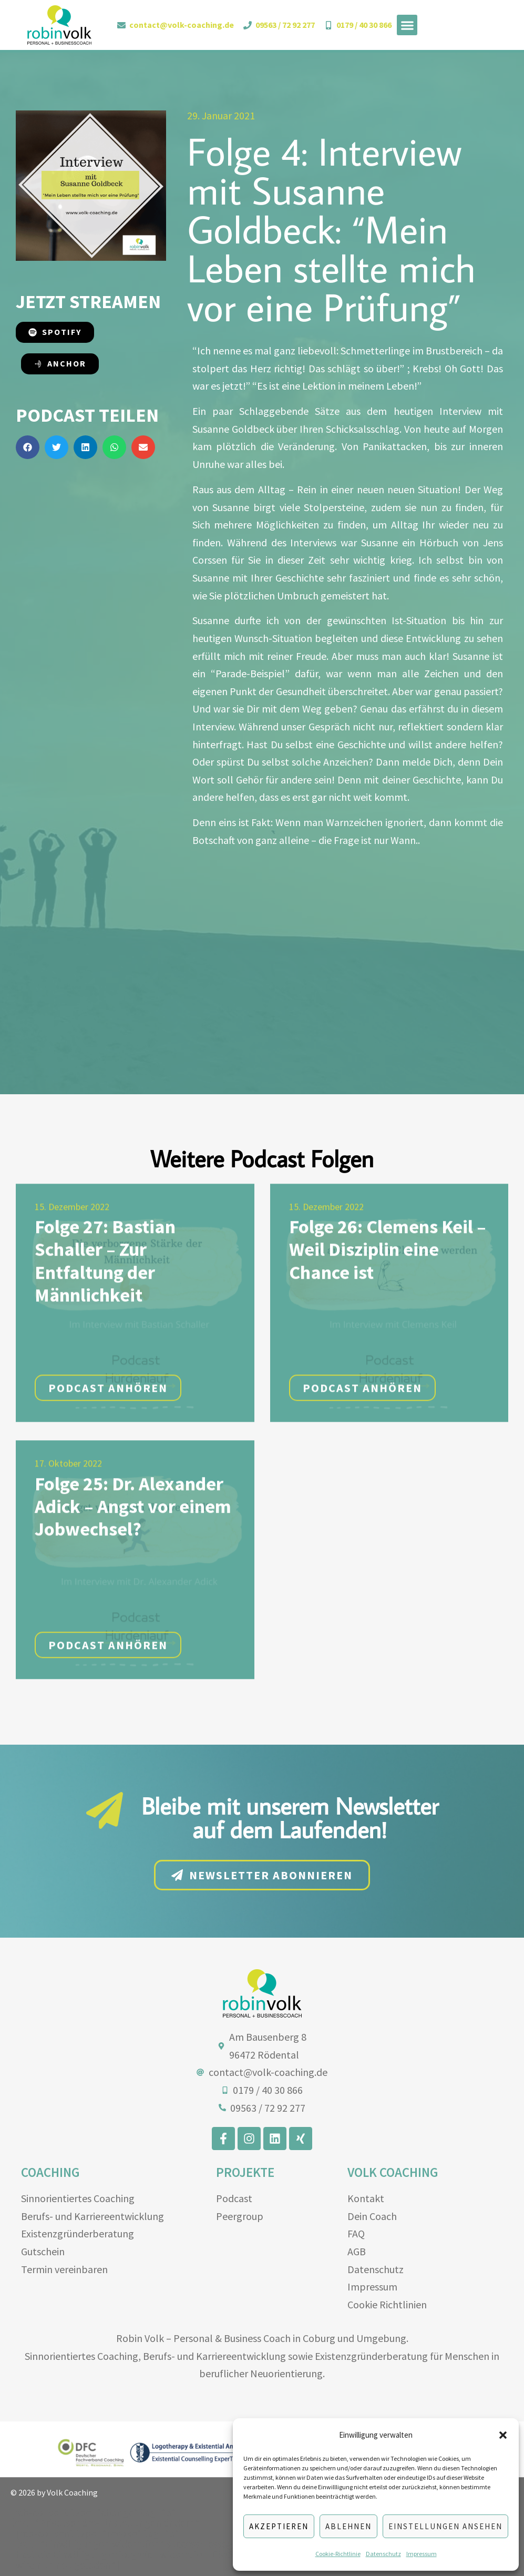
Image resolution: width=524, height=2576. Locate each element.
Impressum (421, 2554)
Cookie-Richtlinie (338, 2554)
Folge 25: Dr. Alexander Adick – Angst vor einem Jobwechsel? (133, 1590)
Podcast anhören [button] (108, 1472)
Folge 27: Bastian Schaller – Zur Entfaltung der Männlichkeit (105, 1345)
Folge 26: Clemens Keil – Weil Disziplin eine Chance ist (387, 1333)
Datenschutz (383, 2554)
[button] (503, 2435)
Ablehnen (348, 2526)
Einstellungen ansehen (445, 2526)
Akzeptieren (279, 2526)
